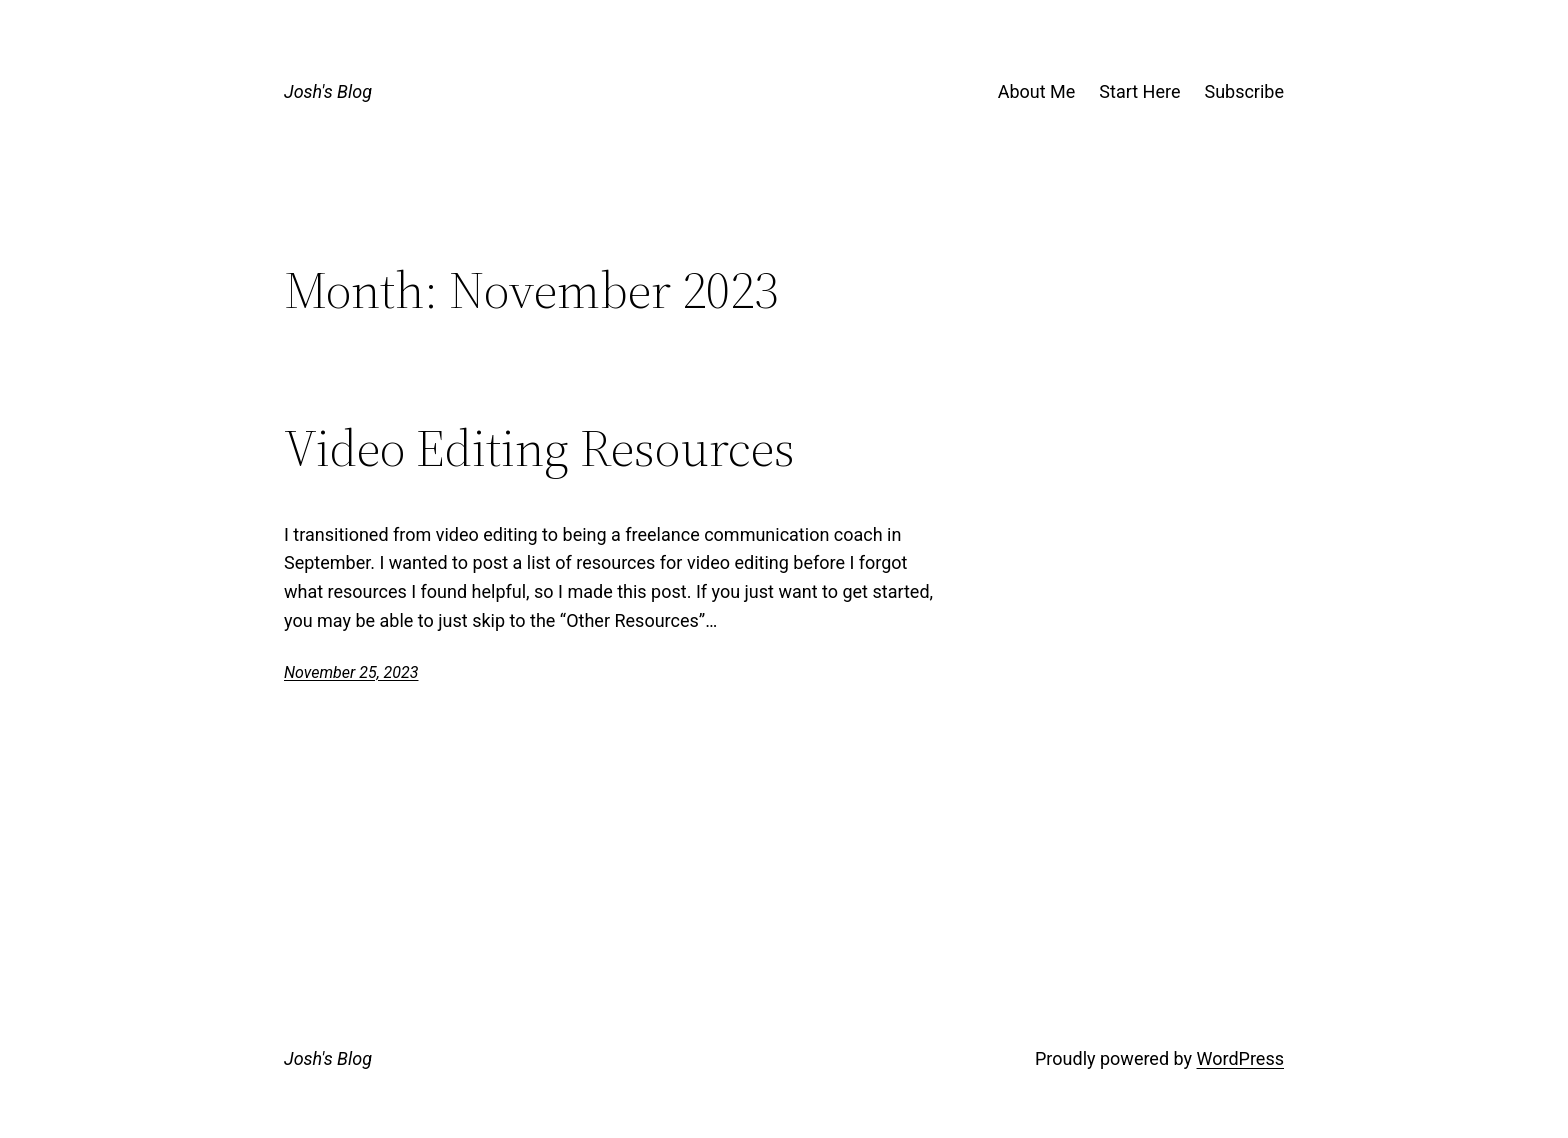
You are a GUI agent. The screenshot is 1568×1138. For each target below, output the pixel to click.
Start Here (1139, 91)
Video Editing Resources (539, 448)
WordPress (1240, 1058)
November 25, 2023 (351, 672)
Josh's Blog (328, 91)
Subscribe (1244, 91)
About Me (1037, 91)
